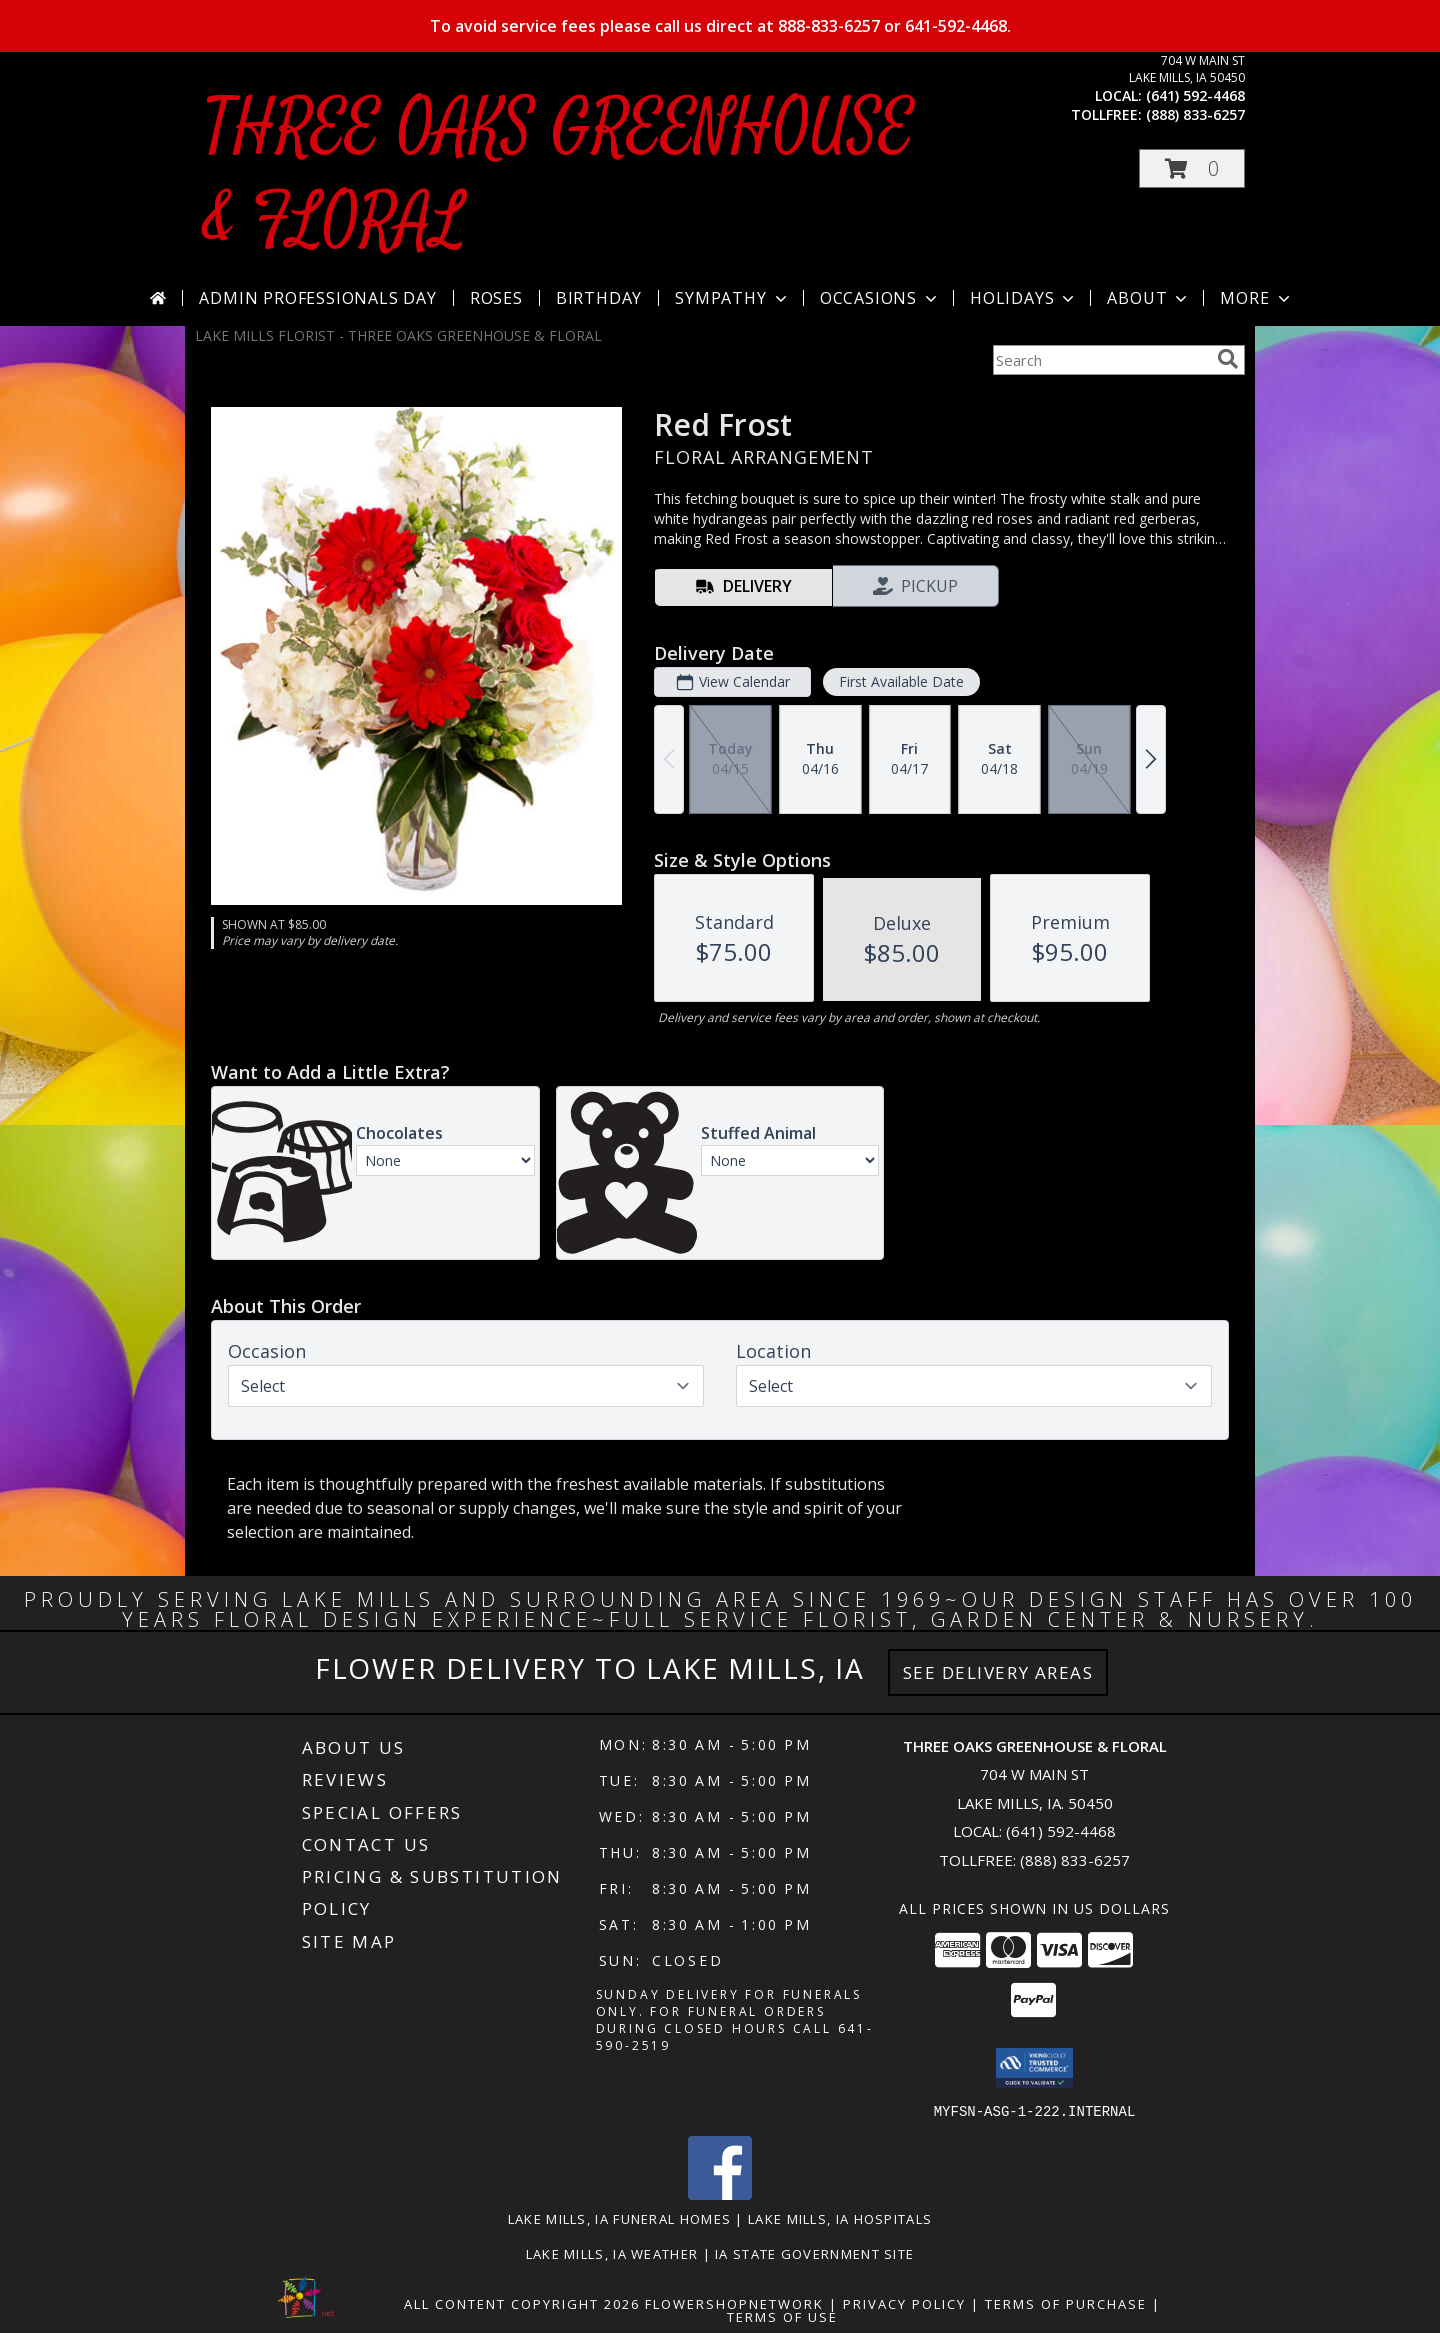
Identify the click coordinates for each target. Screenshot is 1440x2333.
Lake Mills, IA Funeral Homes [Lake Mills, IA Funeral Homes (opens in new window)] (619, 2218)
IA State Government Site (814, 2253)
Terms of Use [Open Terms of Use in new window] (782, 2316)
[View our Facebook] (720, 2193)
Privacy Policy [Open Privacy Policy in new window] (904, 2303)
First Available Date (901, 681)
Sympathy (732, 298)
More (1256, 298)
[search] (1228, 359)
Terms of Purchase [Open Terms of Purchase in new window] (1066, 2303)
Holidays (1024, 298)
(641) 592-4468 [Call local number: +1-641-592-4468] (1195, 95)
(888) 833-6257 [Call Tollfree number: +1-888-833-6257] (1075, 1860)
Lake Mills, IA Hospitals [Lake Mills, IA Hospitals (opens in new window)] (840, 2218)
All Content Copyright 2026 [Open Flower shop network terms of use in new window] (522, 2303)
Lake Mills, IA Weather (612, 2253)
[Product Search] (1101, 360)
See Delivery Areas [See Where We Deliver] (998, 1672)
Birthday (599, 298)
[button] (1192, 168)
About (1149, 298)
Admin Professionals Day (317, 298)
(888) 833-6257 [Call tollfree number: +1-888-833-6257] (1195, 114)
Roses (496, 298)
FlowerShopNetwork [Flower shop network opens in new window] (734, 2303)
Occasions (880, 298)
